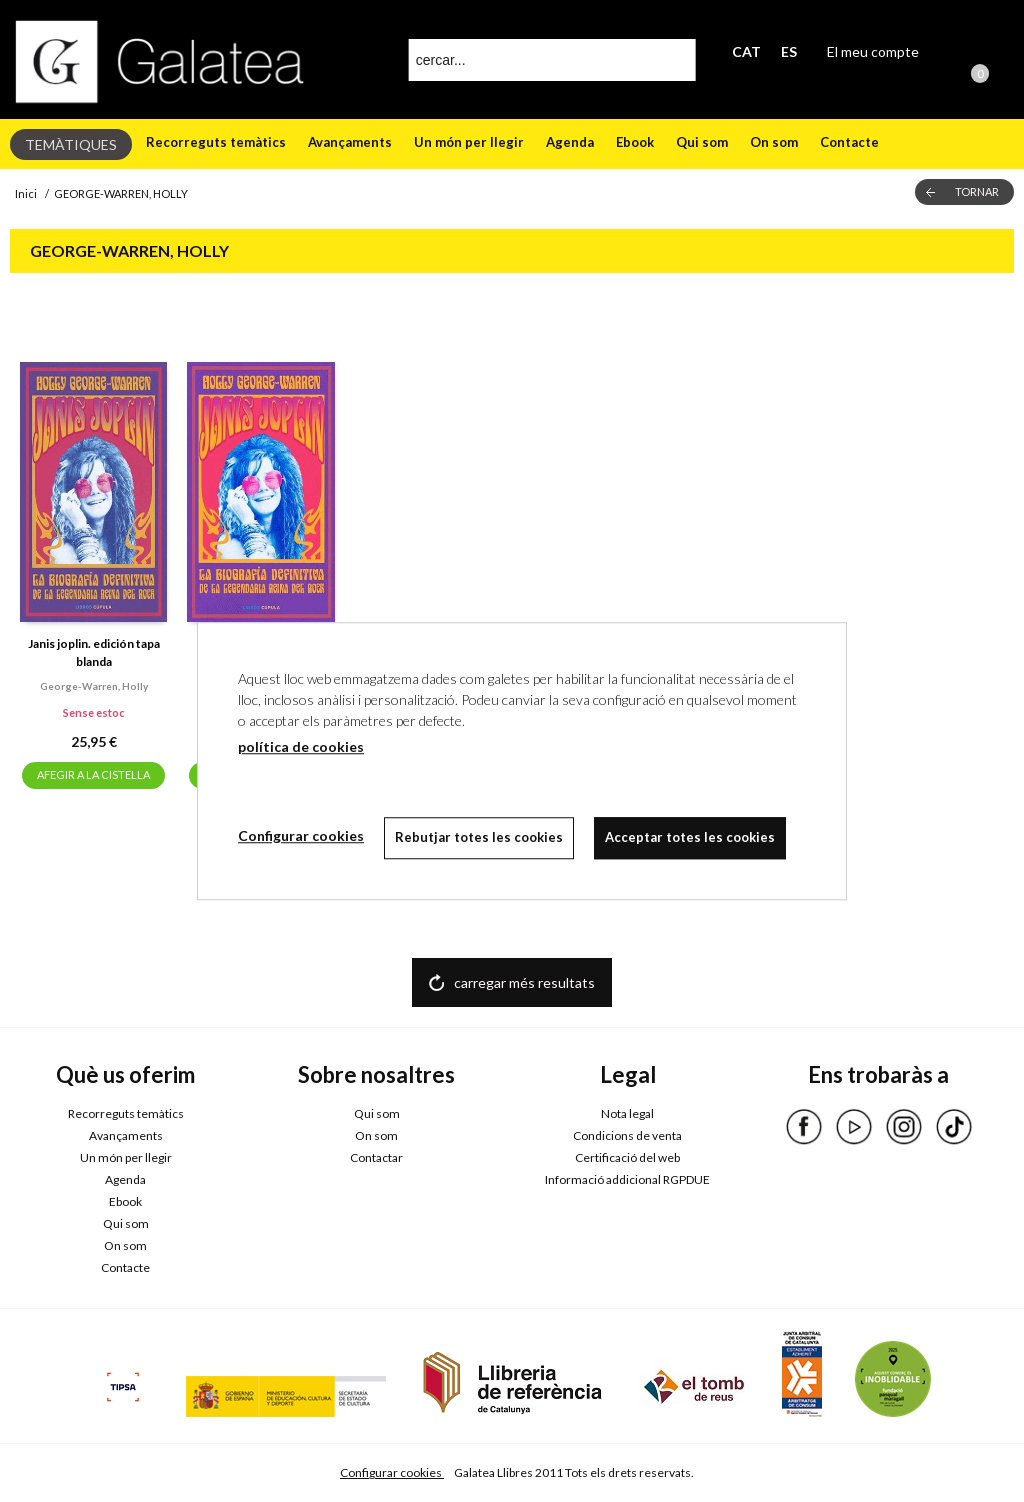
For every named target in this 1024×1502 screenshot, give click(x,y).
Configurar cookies (392, 1472)
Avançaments (350, 142)
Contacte (849, 142)
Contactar (376, 1157)
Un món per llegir (469, 142)
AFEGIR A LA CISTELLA (93, 774)
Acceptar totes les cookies (690, 837)
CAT (746, 51)
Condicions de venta (627, 1135)
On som (774, 142)
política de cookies (301, 746)
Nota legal (627, 1113)
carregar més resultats (524, 982)
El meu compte (873, 51)
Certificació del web (627, 1157)
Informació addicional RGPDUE (627, 1179)
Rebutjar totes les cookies (479, 837)
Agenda (570, 142)
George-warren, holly (94, 686)
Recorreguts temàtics (216, 142)
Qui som (702, 142)
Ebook (635, 142)
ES (789, 51)
